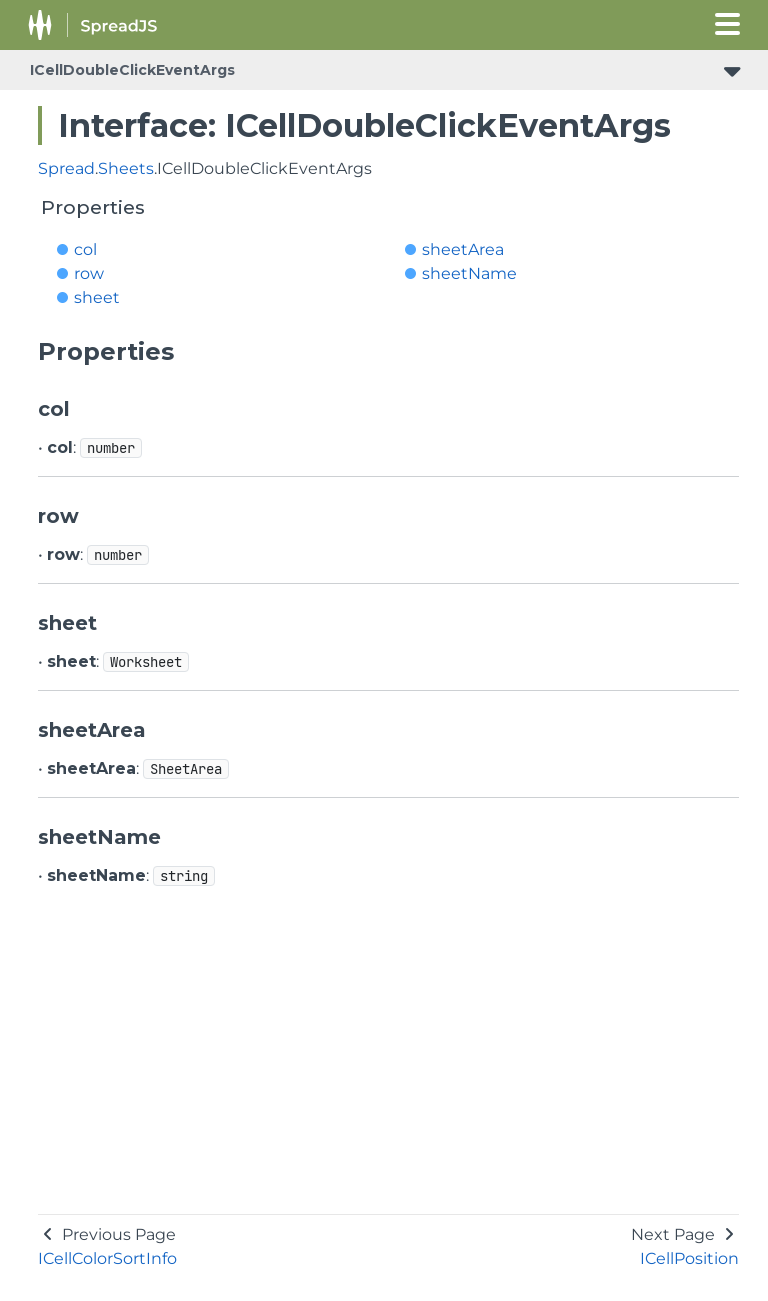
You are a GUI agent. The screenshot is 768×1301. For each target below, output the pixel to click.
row (89, 273)
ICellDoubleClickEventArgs (132, 70)
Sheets (126, 168)
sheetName (469, 273)
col (85, 249)
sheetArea (463, 249)
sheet (97, 297)
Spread (66, 168)
